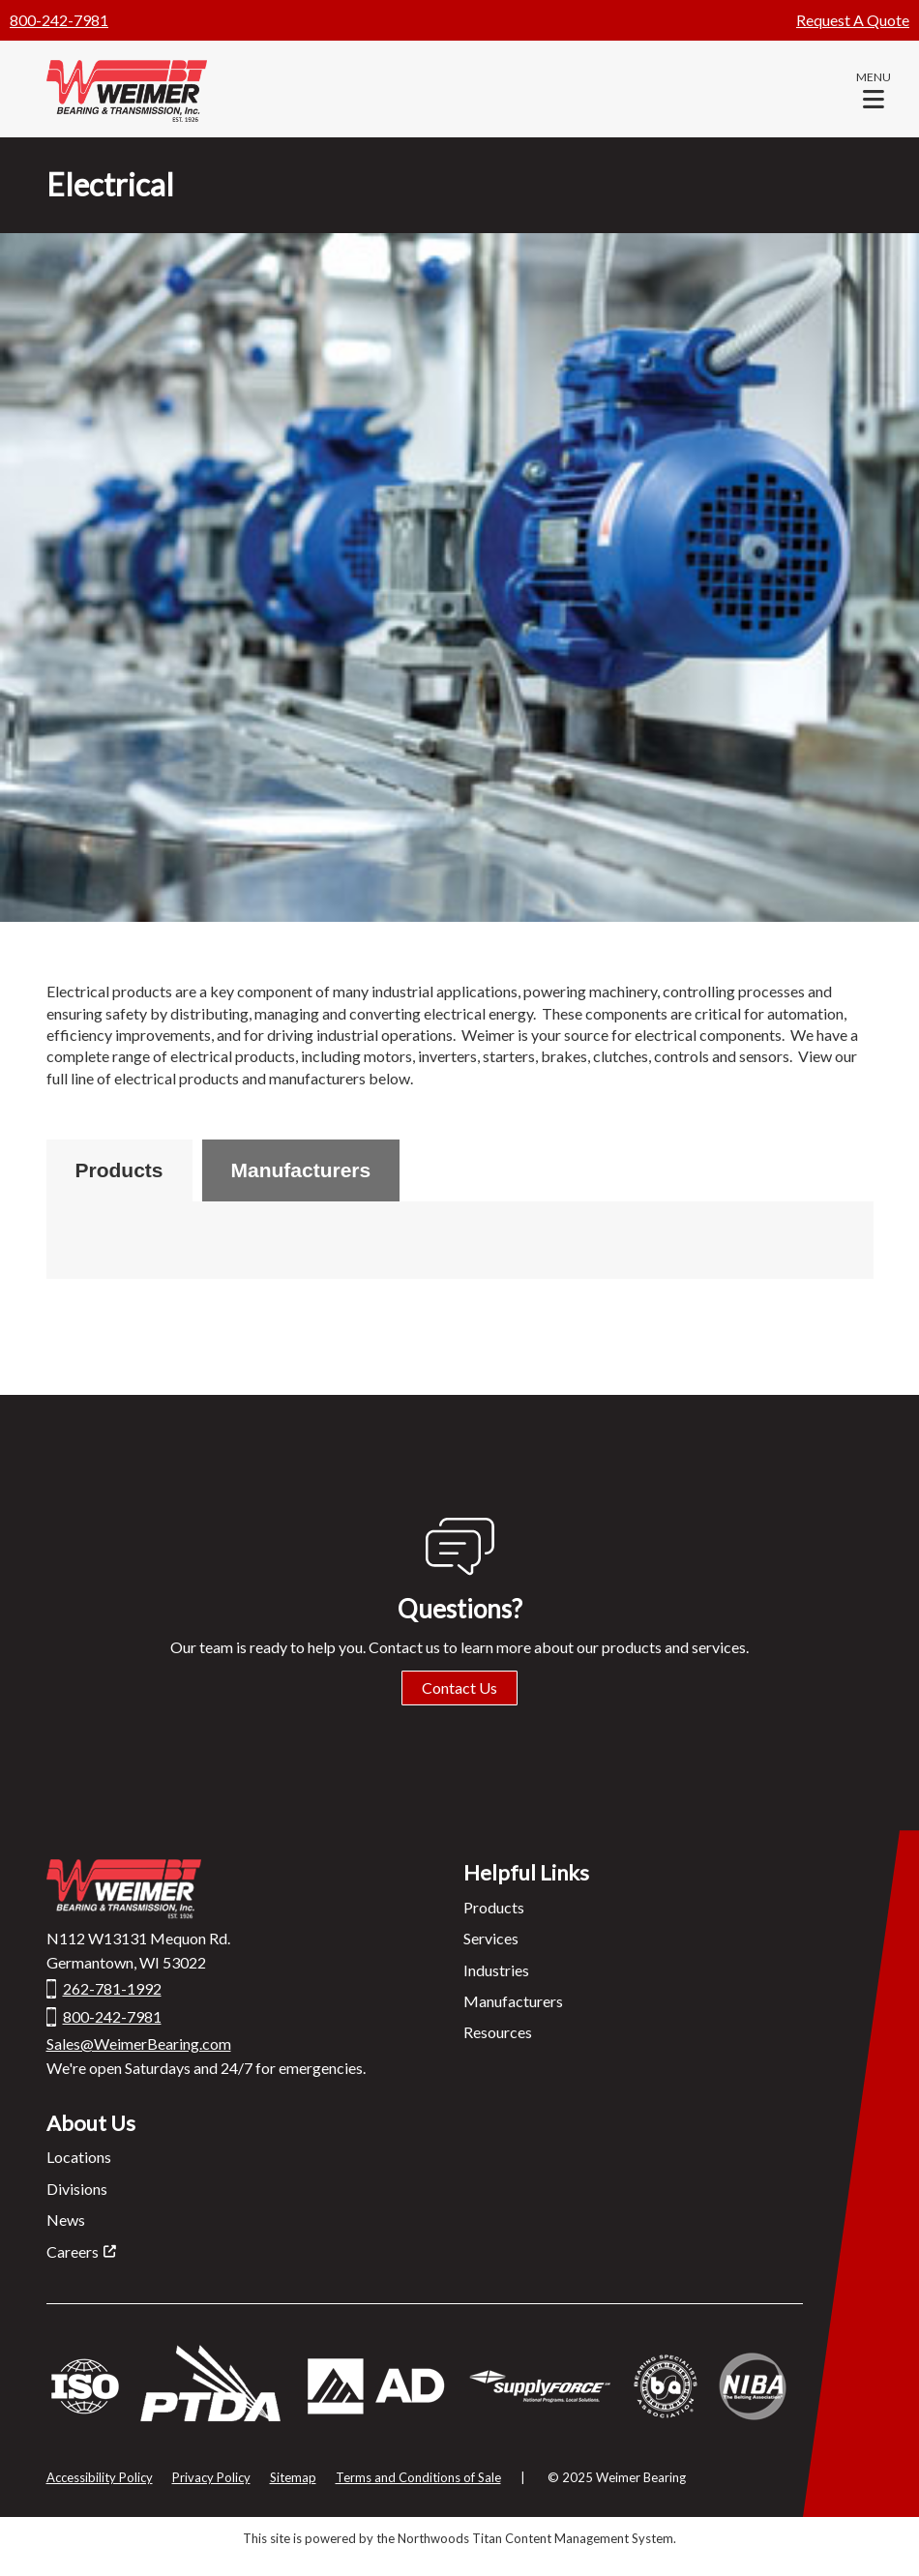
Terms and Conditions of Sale (418, 2477)
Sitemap (293, 2477)
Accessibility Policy (99, 2477)
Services (491, 1938)
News (65, 2219)
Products (119, 1170)
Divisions (76, 2188)
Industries (496, 1970)
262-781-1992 (112, 1988)
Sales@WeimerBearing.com (138, 2043)
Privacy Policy (211, 2477)
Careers (72, 2251)
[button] (873, 89)
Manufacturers (301, 1170)
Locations (78, 2156)
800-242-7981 (59, 20)
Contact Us (459, 1687)
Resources (497, 2032)
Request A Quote (852, 20)
